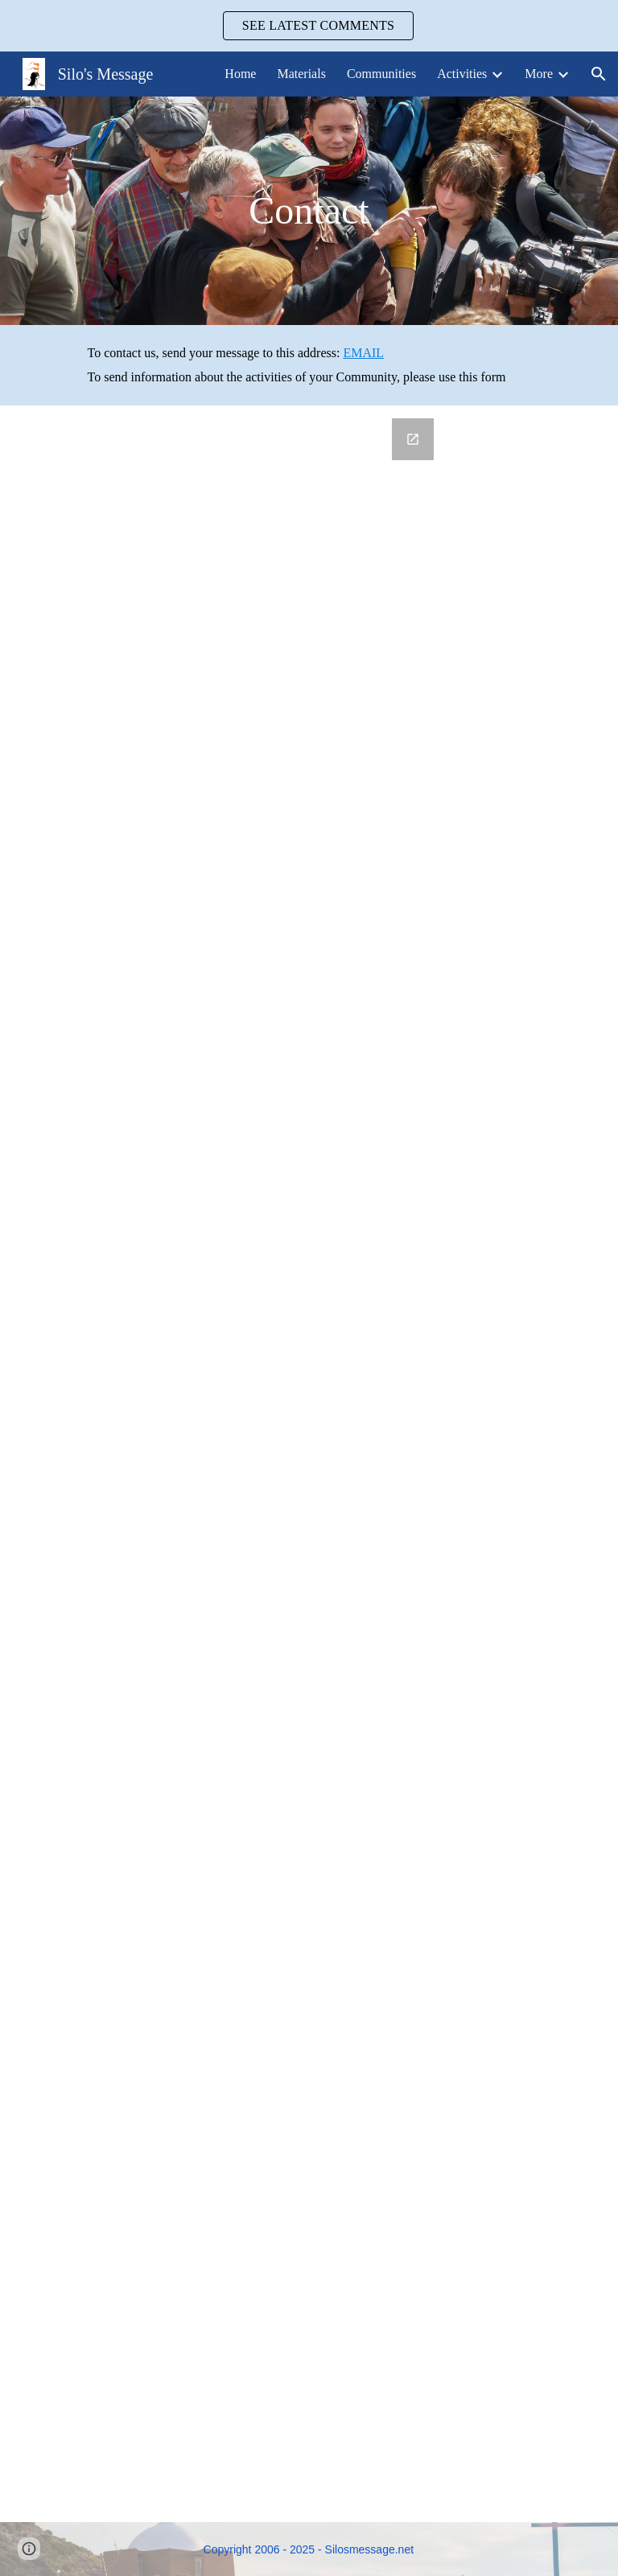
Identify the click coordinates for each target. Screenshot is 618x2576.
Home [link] (240, 73)
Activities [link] (462, 73)
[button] (598, 74)
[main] (309, 211)
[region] (309, 25)
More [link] (539, 73)
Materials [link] (301, 73)
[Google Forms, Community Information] (286, 1463)
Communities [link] (381, 73)
